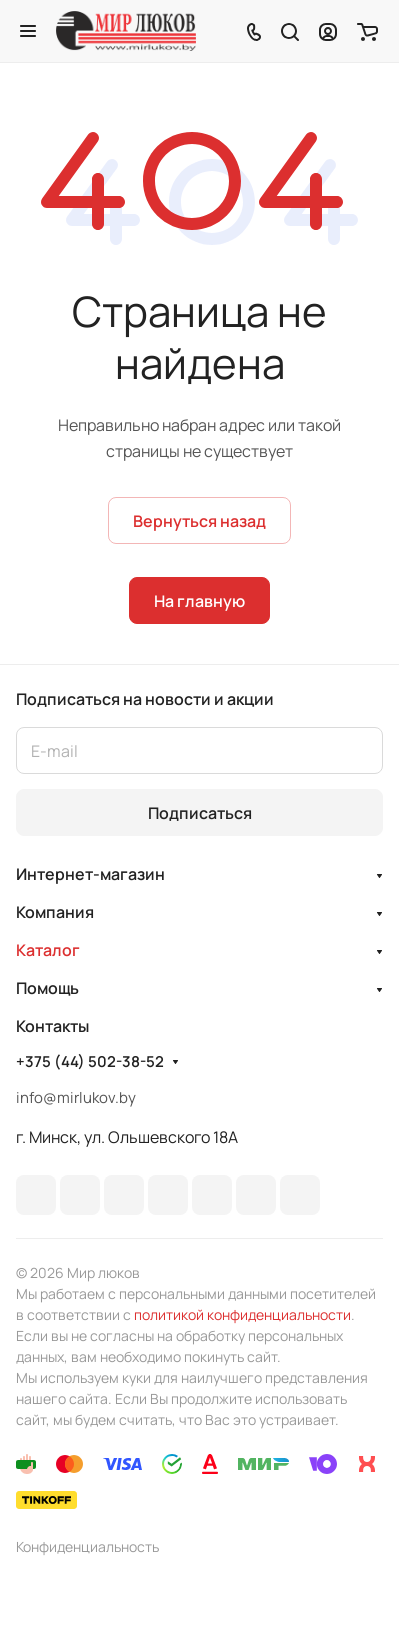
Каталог (48, 950)
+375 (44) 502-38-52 (90, 1062)
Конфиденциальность (87, 1546)
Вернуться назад (199, 521)
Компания (55, 912)
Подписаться (200, 813)
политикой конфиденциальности (242, 1314)
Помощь (47, 988)
